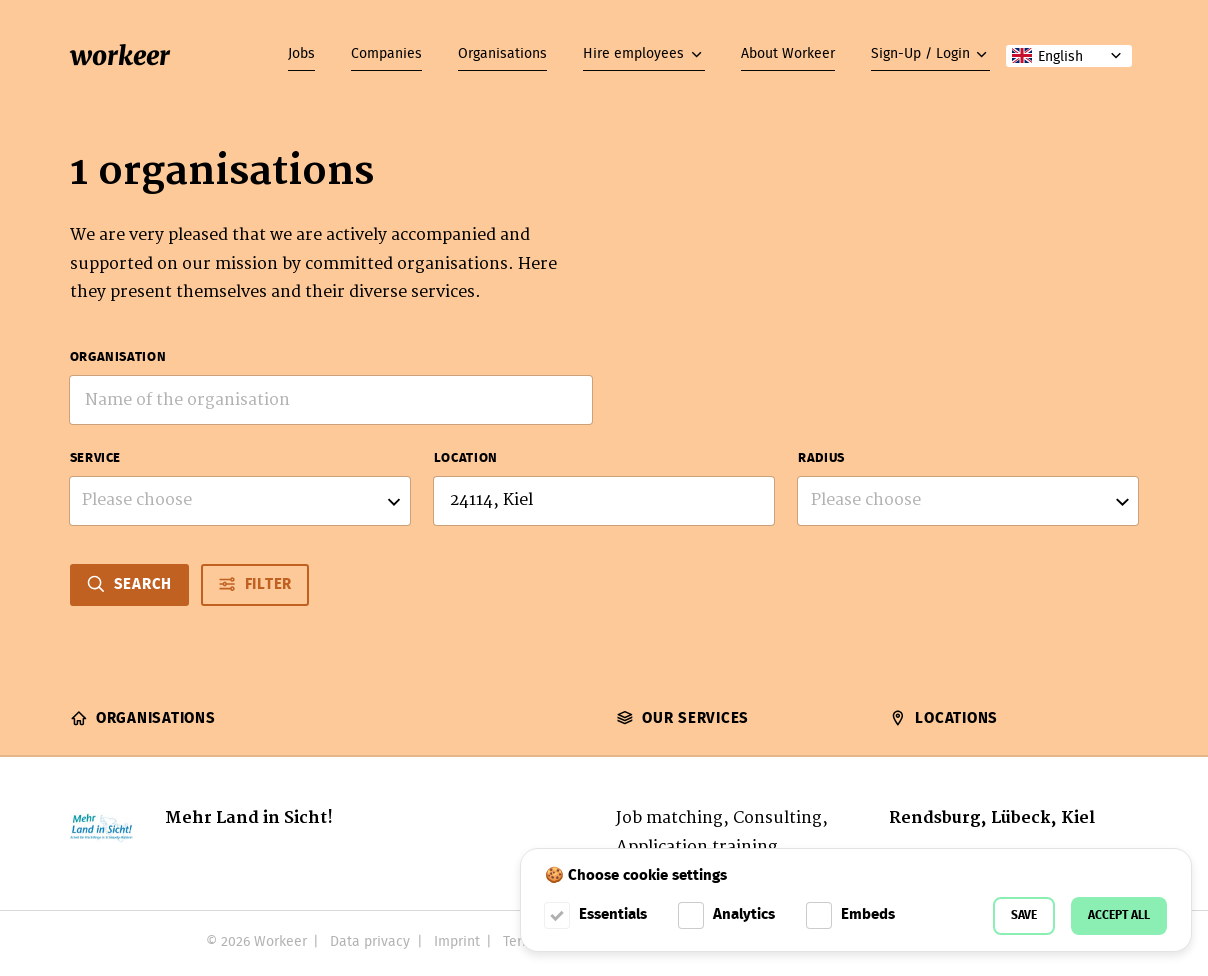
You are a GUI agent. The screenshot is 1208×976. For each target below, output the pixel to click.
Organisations (502, 54)
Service (95, 459)
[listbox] (240, 500)
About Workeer (788, 54)
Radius (821, 459)
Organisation (118, 358)
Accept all (1119, 915)
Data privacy (370, 942)
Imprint (457, 942)
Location (466, 459)
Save (1024, 915)
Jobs (301, 54)
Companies (386, 54)
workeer (120, 55)
